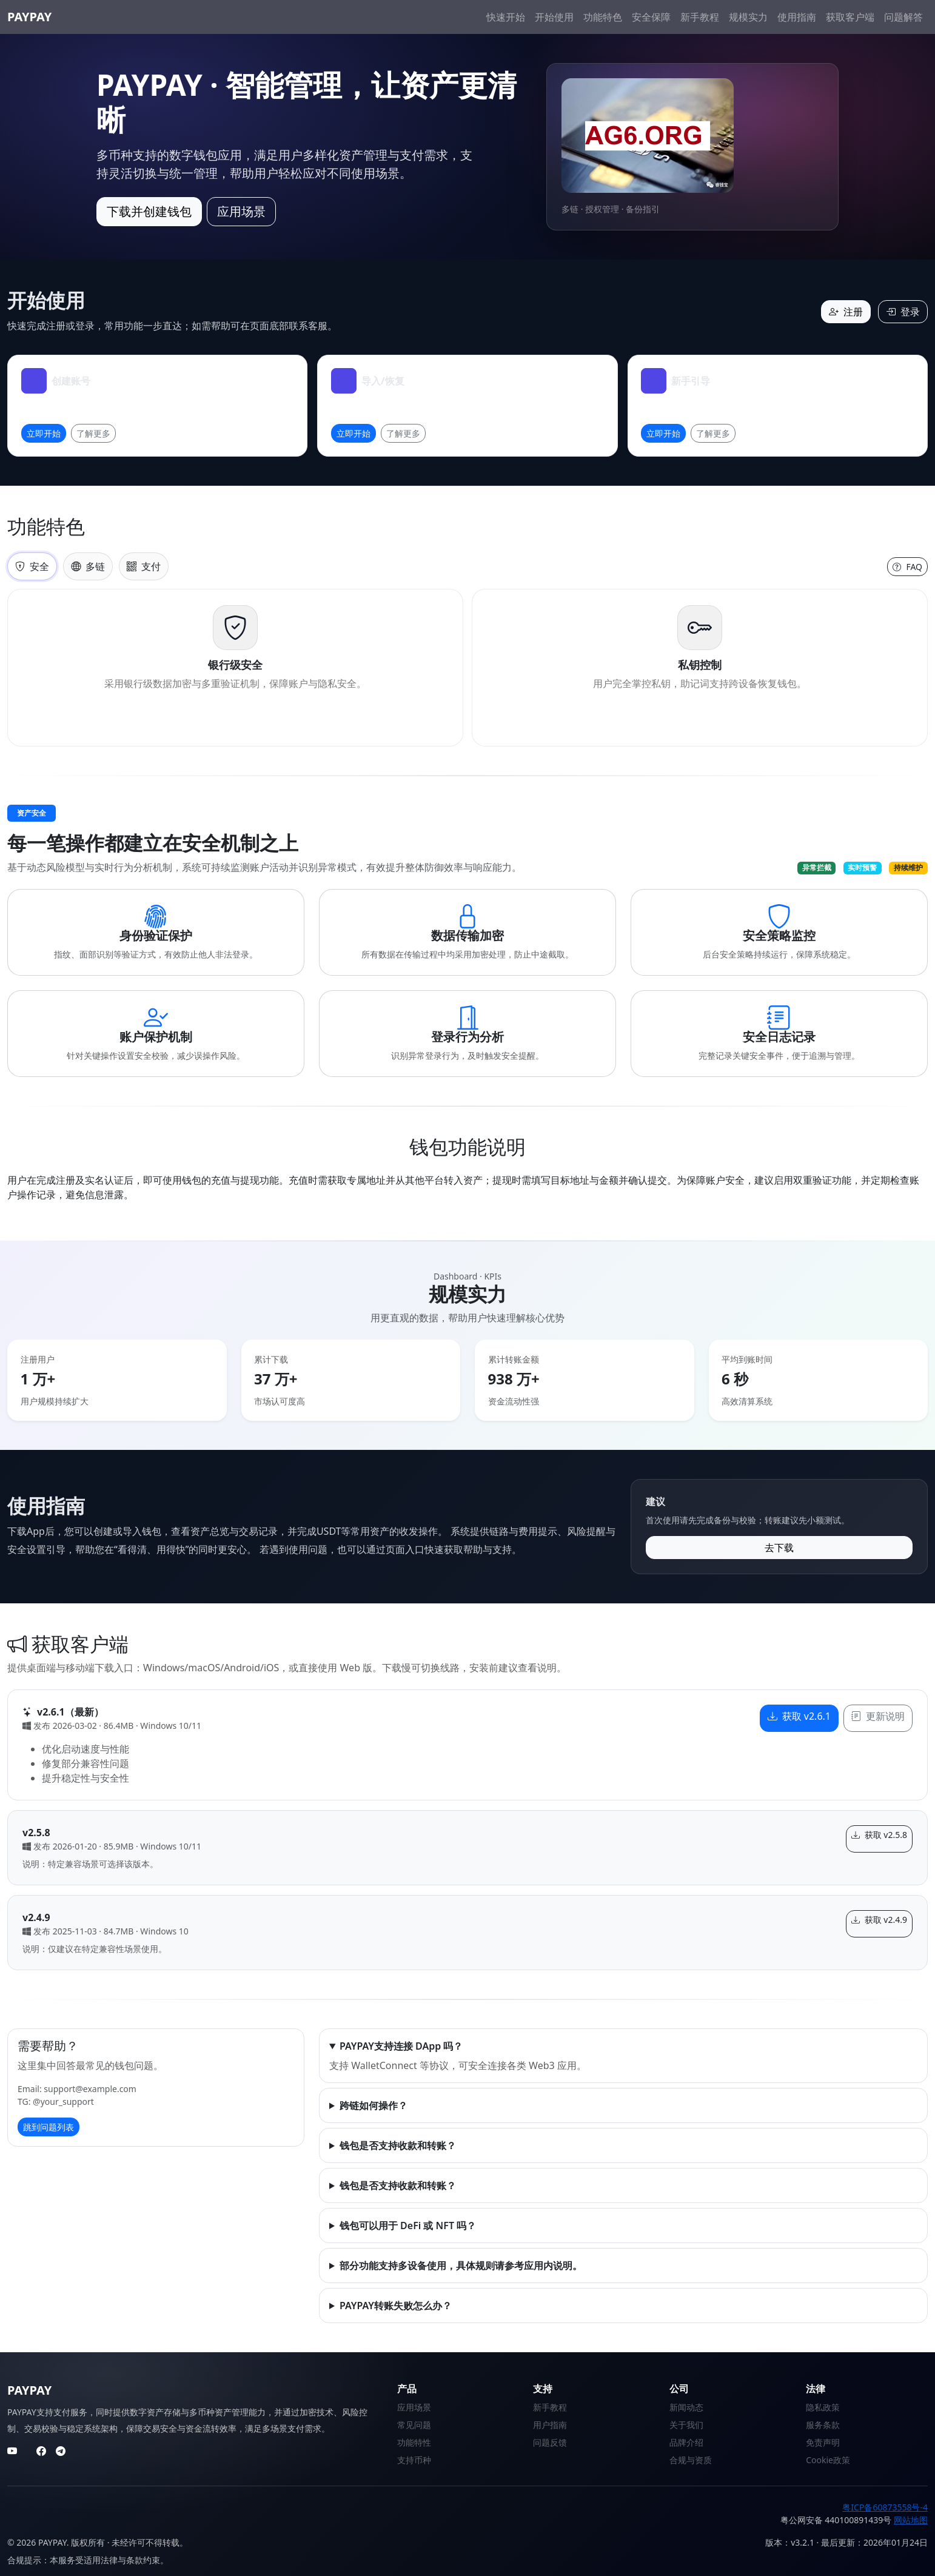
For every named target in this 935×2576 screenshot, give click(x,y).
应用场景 (241, 211)
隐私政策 (823, 2407)
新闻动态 (686, 2407)
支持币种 (414, 2460)
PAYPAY (29, 16)
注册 (846, 311)
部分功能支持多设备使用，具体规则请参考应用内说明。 (461, 2265)
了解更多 (93, 433)
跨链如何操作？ (373, 2105)
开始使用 (554, 17)
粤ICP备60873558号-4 (885, 2507)
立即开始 (44, 433)
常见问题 (414, 2424)
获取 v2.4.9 (879, 1919)
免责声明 (823, 2442)
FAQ (907, 566)
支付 (144, 566)
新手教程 (699, 17)
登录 (903, 311)
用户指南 (550, 2424)
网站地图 (911, 2520)
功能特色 (602, 17)
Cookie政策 (828, 2460)
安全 (32, 566)
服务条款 (823, 2424)
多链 (88, 566)
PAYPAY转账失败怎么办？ (396, 2305)
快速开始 (505, 17)
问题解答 (903, 17)
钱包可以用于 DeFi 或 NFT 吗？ (408, 2225)
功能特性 (414, 2442)
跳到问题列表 (48, 2127)
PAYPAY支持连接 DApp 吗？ (401, 2046)
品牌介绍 (686, 2442)
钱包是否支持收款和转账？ (398, 2145)
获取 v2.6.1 (799, 1716)
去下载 (779, 1547)
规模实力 (748, 17)
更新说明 (878, 1716)
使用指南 (796, 17)
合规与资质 (690, 2460)
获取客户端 (850, 17)
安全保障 (651, 17)
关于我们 (686, 2424)
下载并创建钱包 (149, 211)
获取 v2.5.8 (879, 1834)
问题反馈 (550, 2442)
